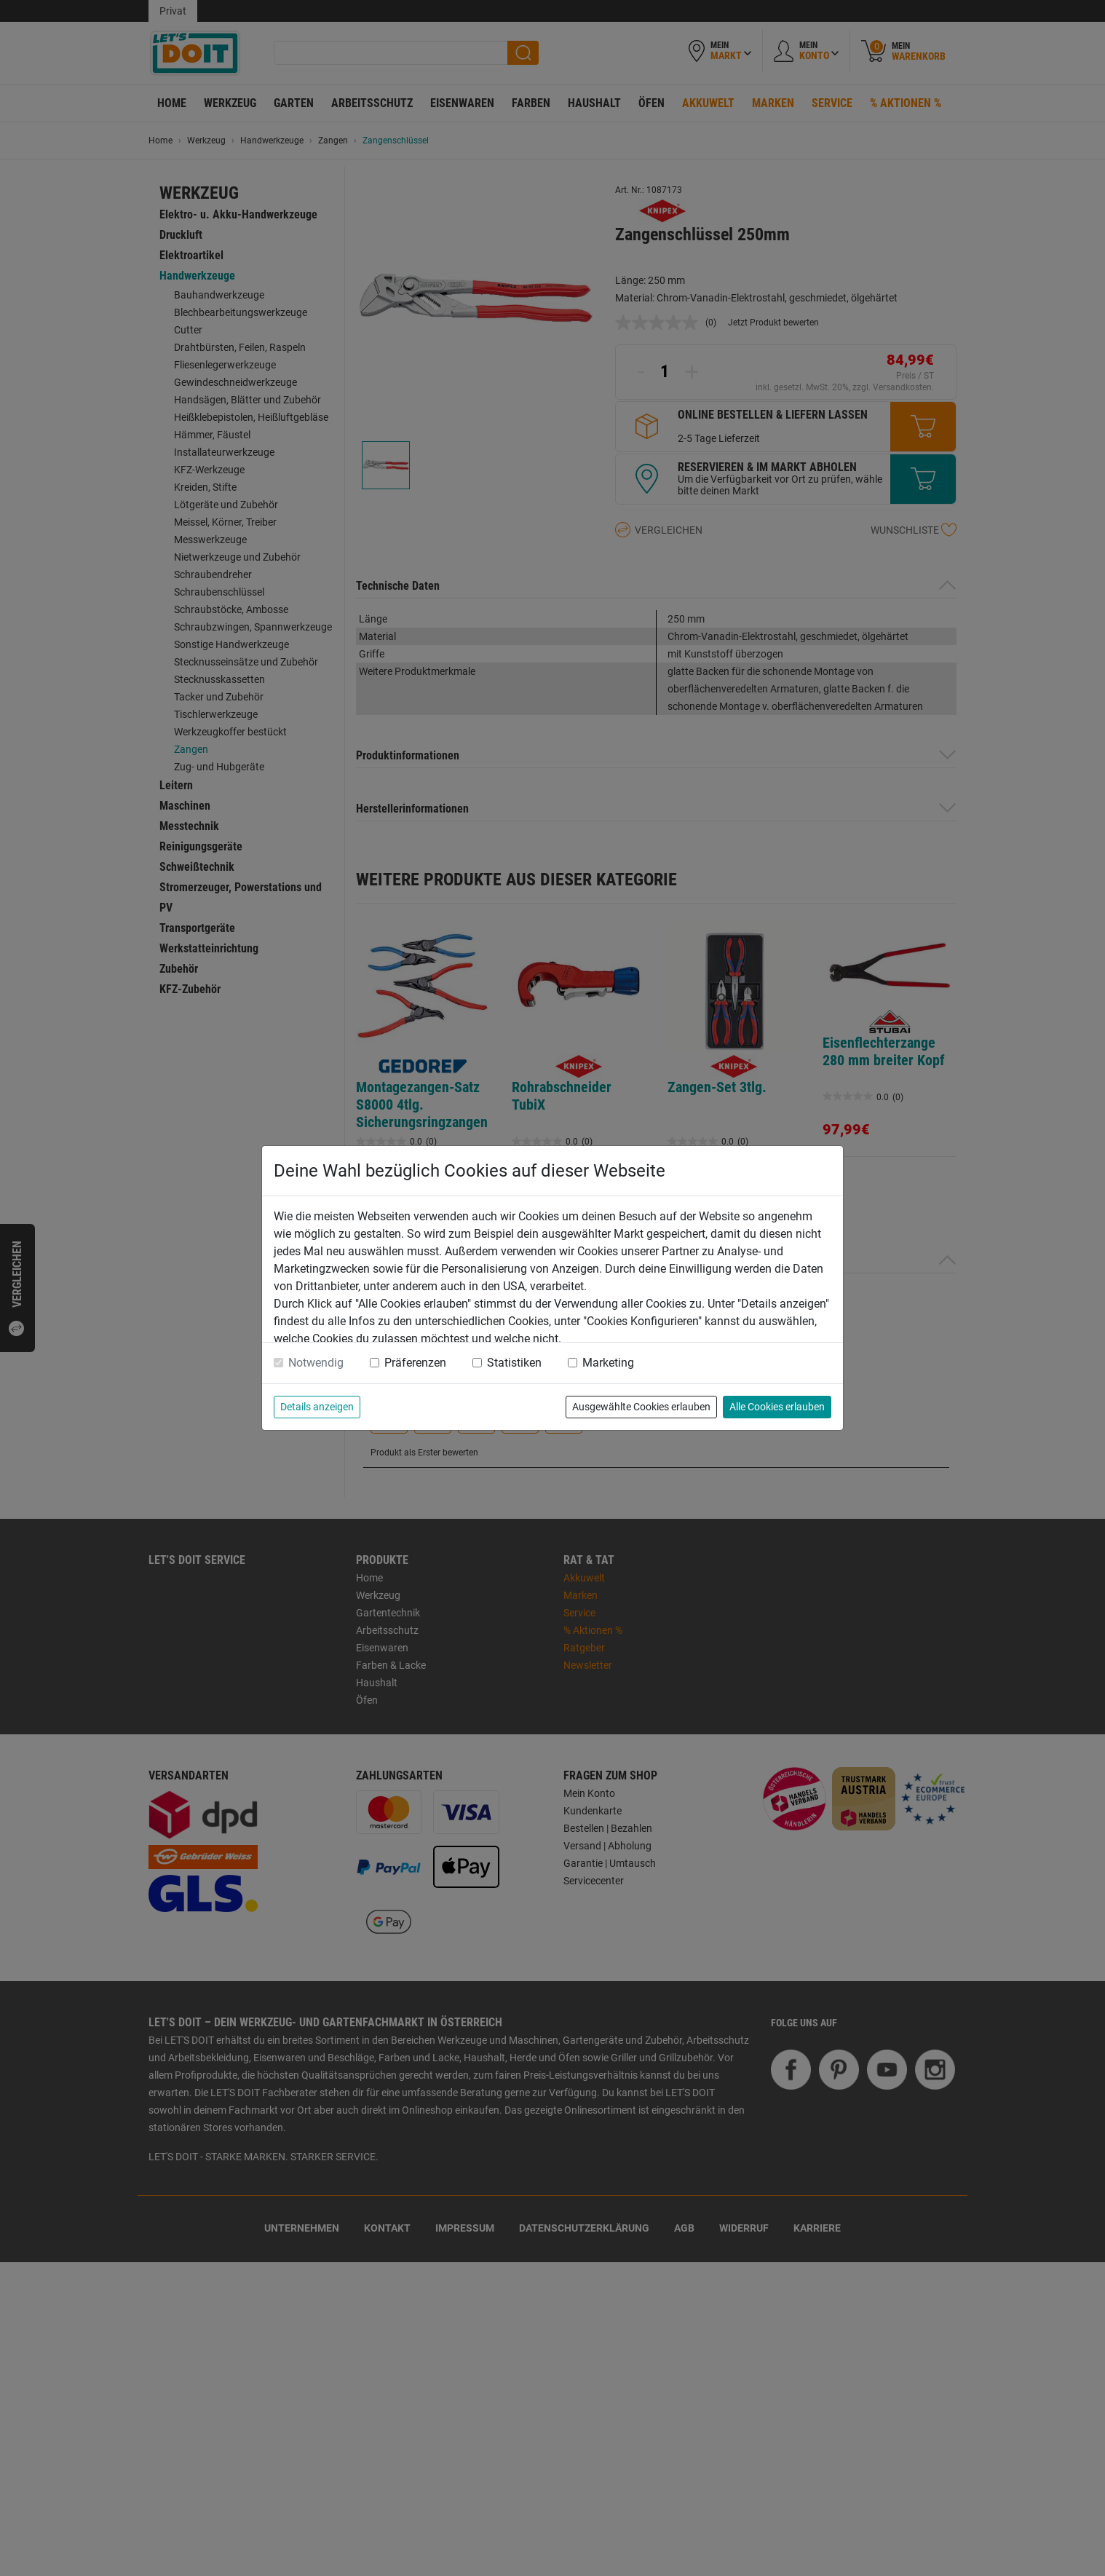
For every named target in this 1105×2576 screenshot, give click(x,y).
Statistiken (514, 1363)
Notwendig (316, 1363)
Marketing (608, 1363)
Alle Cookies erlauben (777, 1407)
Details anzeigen (317, 1407)
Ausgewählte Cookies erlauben (641, 1407)
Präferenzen (415, 1363)
